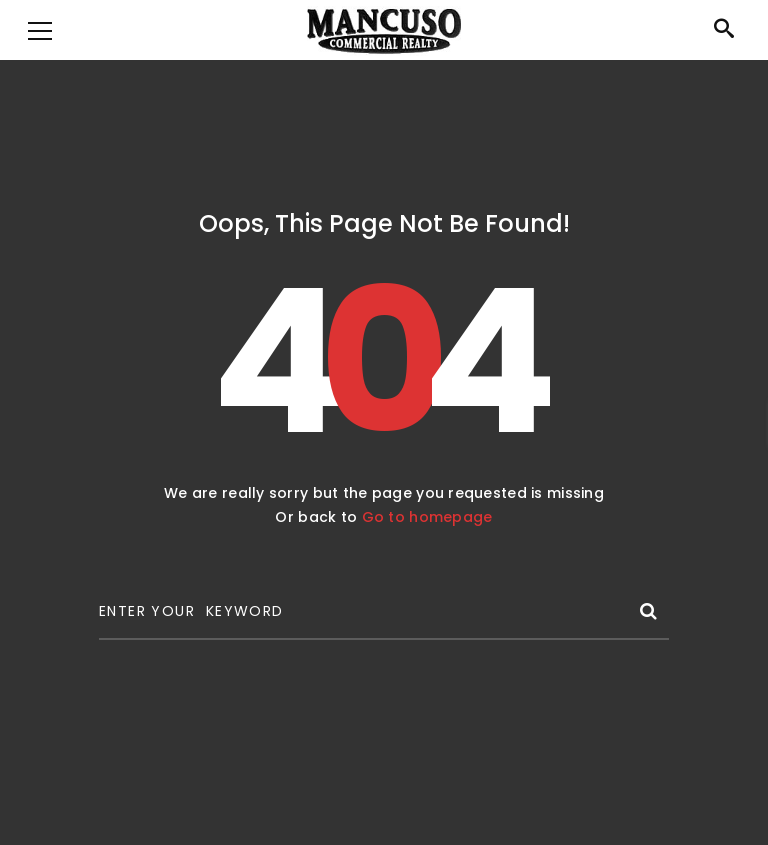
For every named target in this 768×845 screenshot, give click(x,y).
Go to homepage (427, 517)
